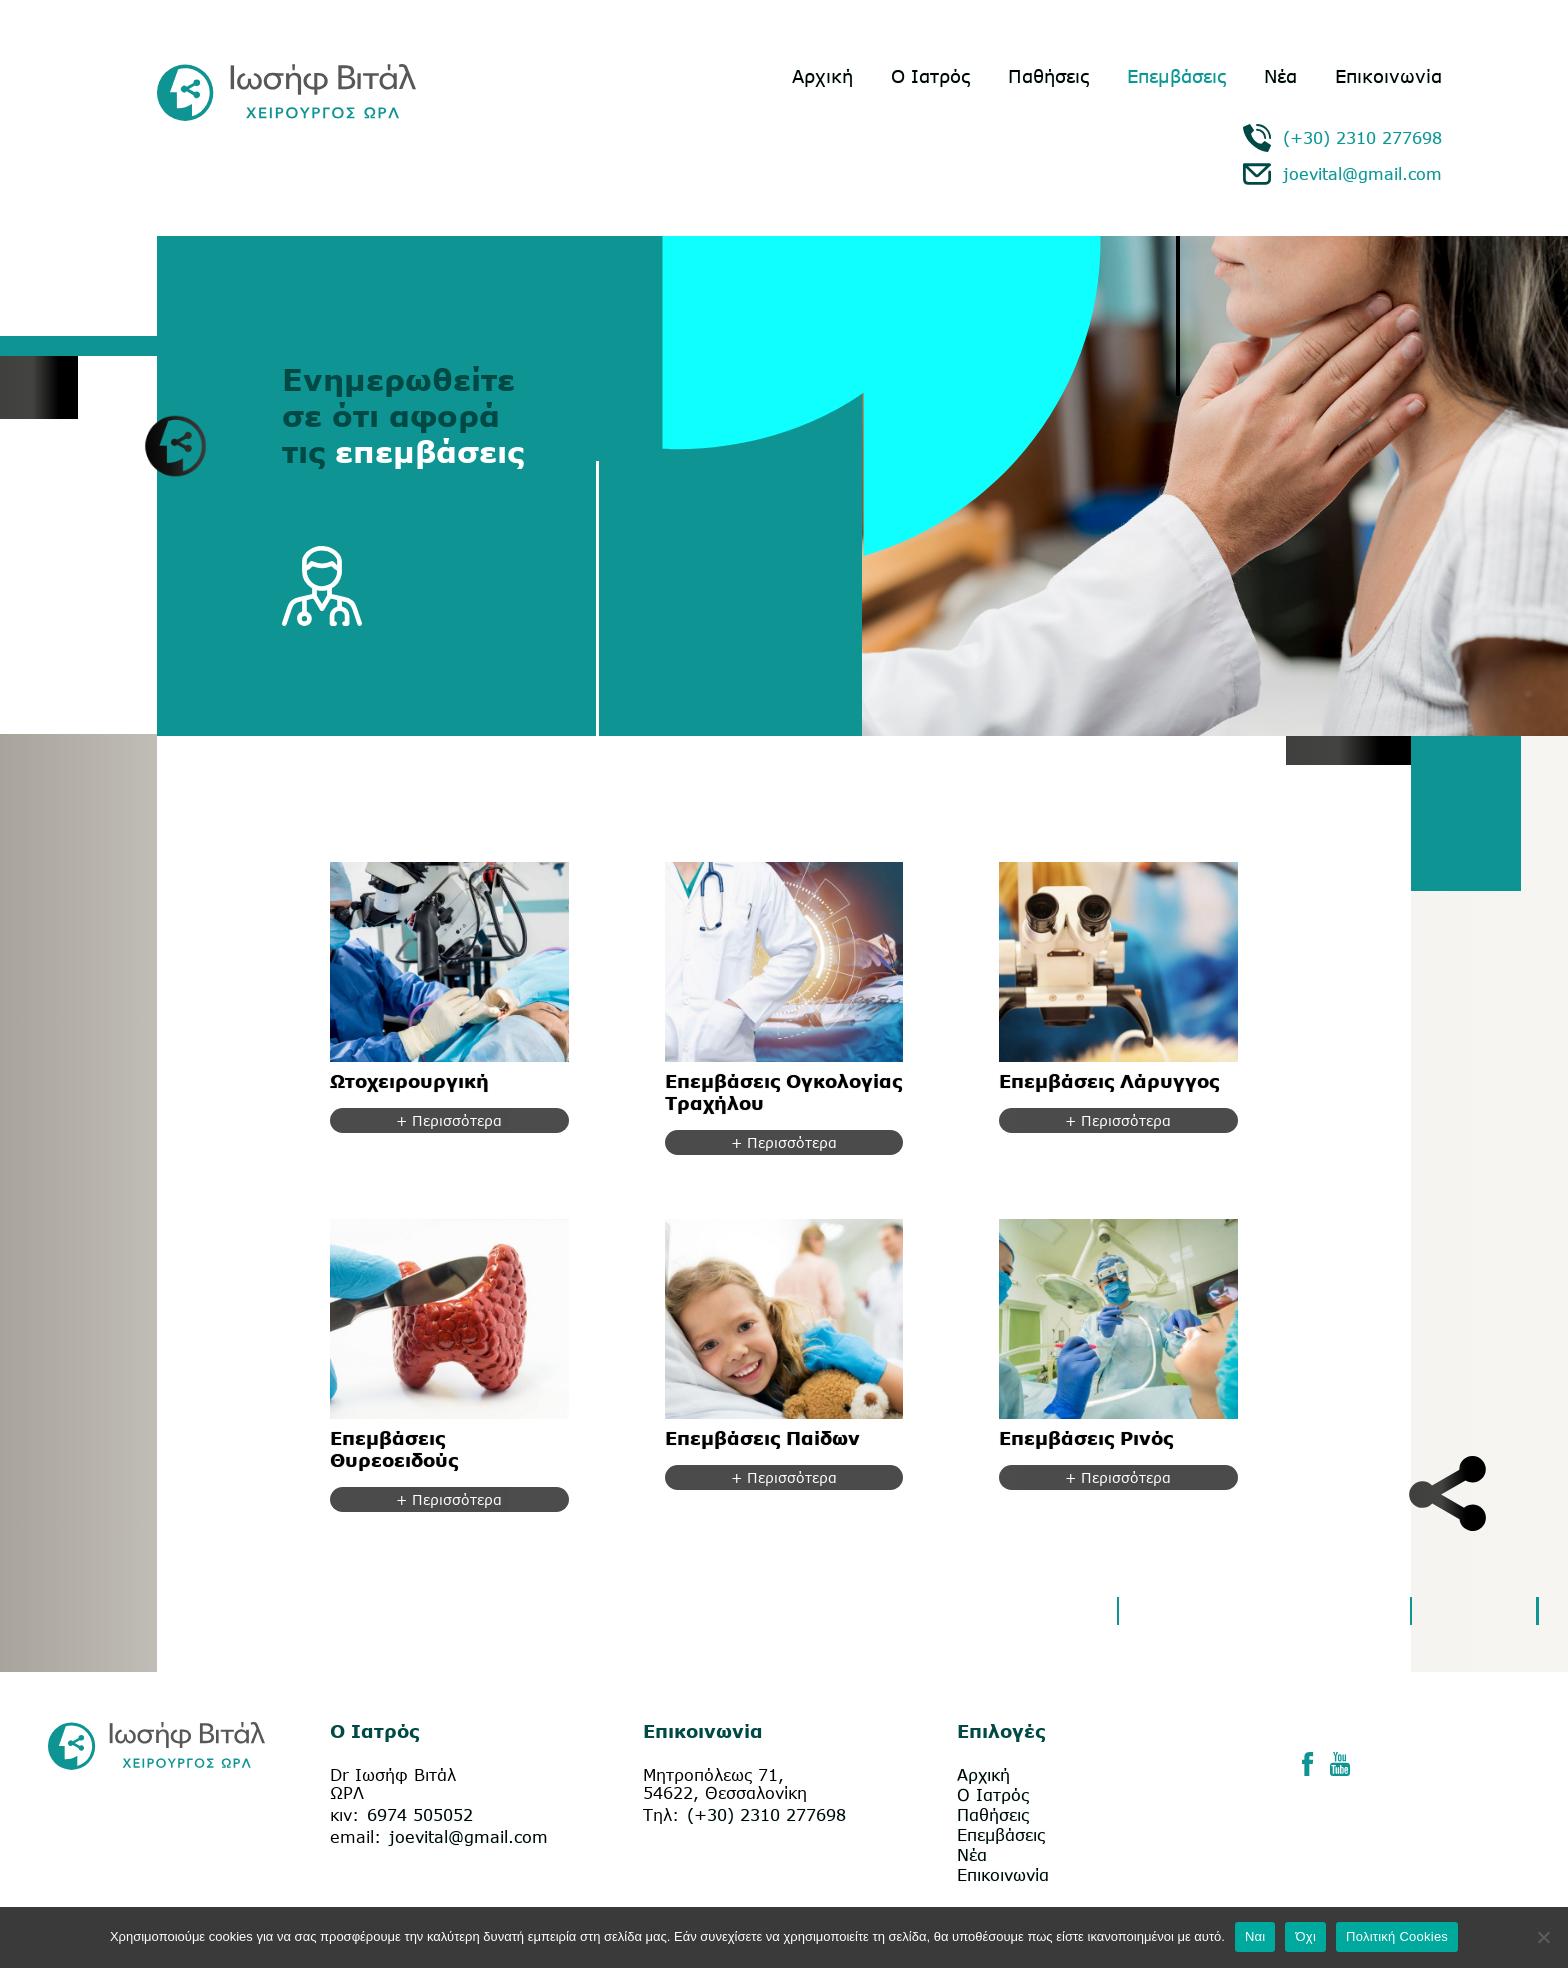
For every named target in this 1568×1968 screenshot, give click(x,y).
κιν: (344, 1815)
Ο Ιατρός (930, 76)
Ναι (1255, 1936)
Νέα (1280, 76)
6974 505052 (420, 1815)
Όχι (1305, 1936)
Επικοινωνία (1388, 76)
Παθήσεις (1048, 76)
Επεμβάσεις (1176, 76)
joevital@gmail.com (1362, 174)
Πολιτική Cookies (1397, 1936)
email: (355, 1837)
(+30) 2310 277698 (1362, 138)
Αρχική (822, 76)
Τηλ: (661, 1815)
